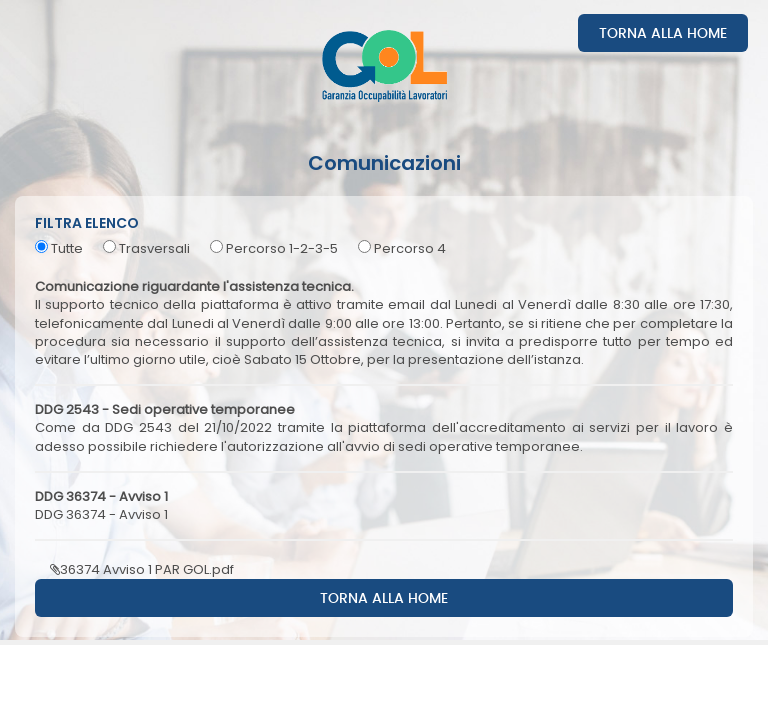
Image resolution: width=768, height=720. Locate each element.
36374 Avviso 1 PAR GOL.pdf (142, 569)
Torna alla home (663, 34)
